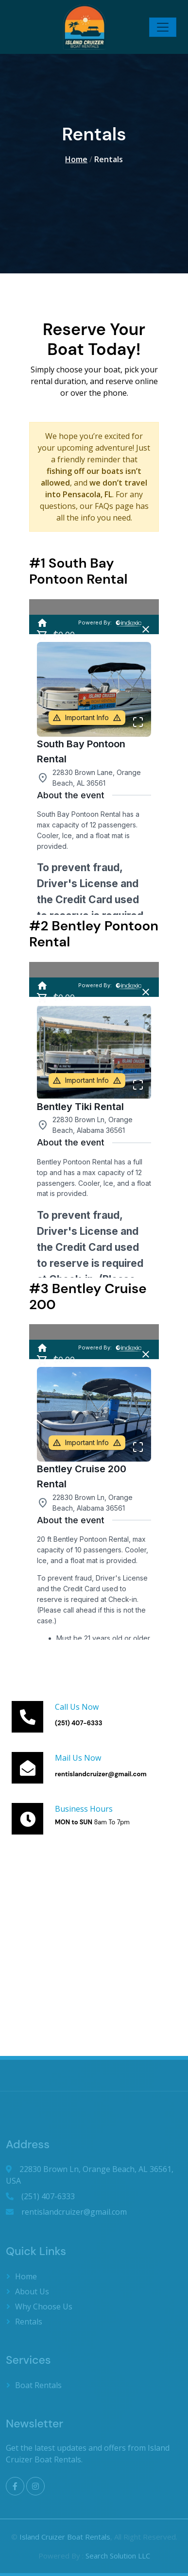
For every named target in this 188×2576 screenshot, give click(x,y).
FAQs (104, 506)
